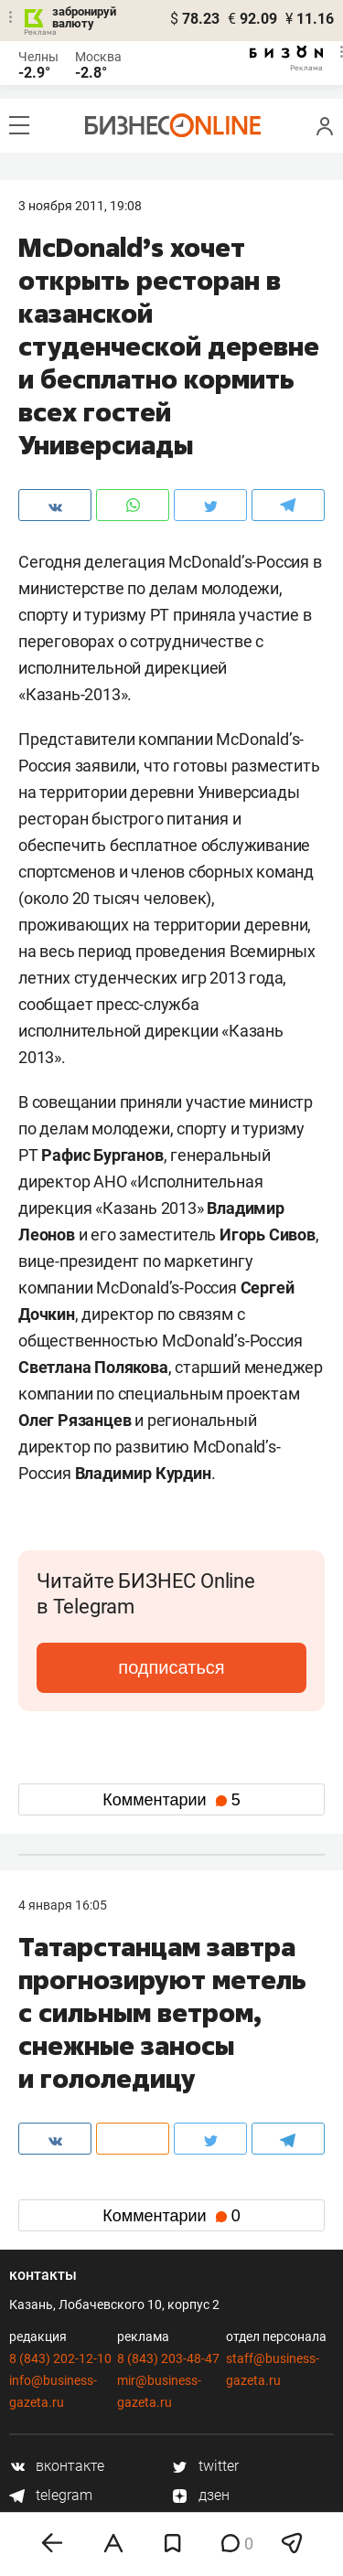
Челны (38, 56)
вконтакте (56, 2466)
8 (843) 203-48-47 (168, 2358)
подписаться (171, 1667)
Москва (98, 56)
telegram (50, 2495)
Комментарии (171, 1800)
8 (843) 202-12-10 (60, 2358)
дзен (201, 2495)
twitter (205, 2466)
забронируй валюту (84, 17)
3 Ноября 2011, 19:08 (80, 205)
